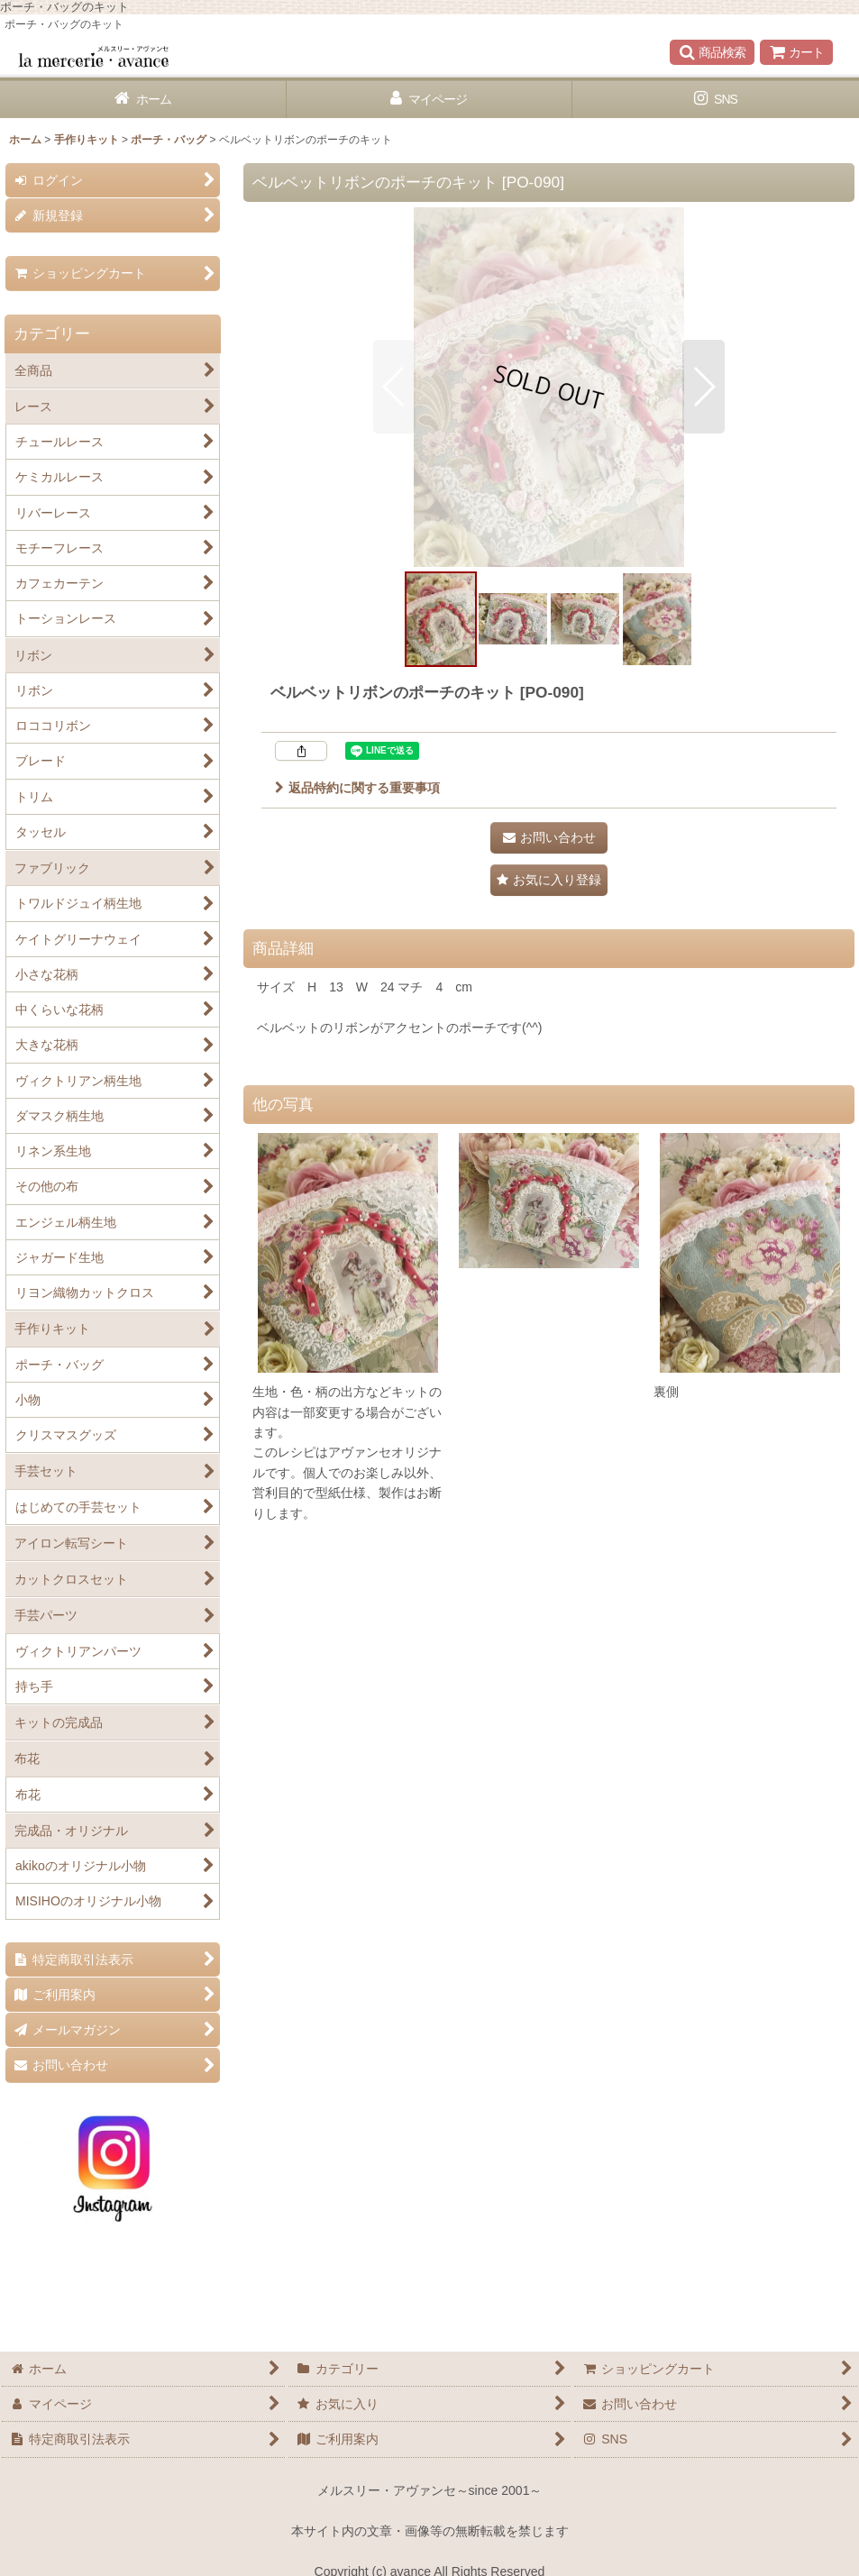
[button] (712, 52)
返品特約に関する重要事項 (357, 788)
